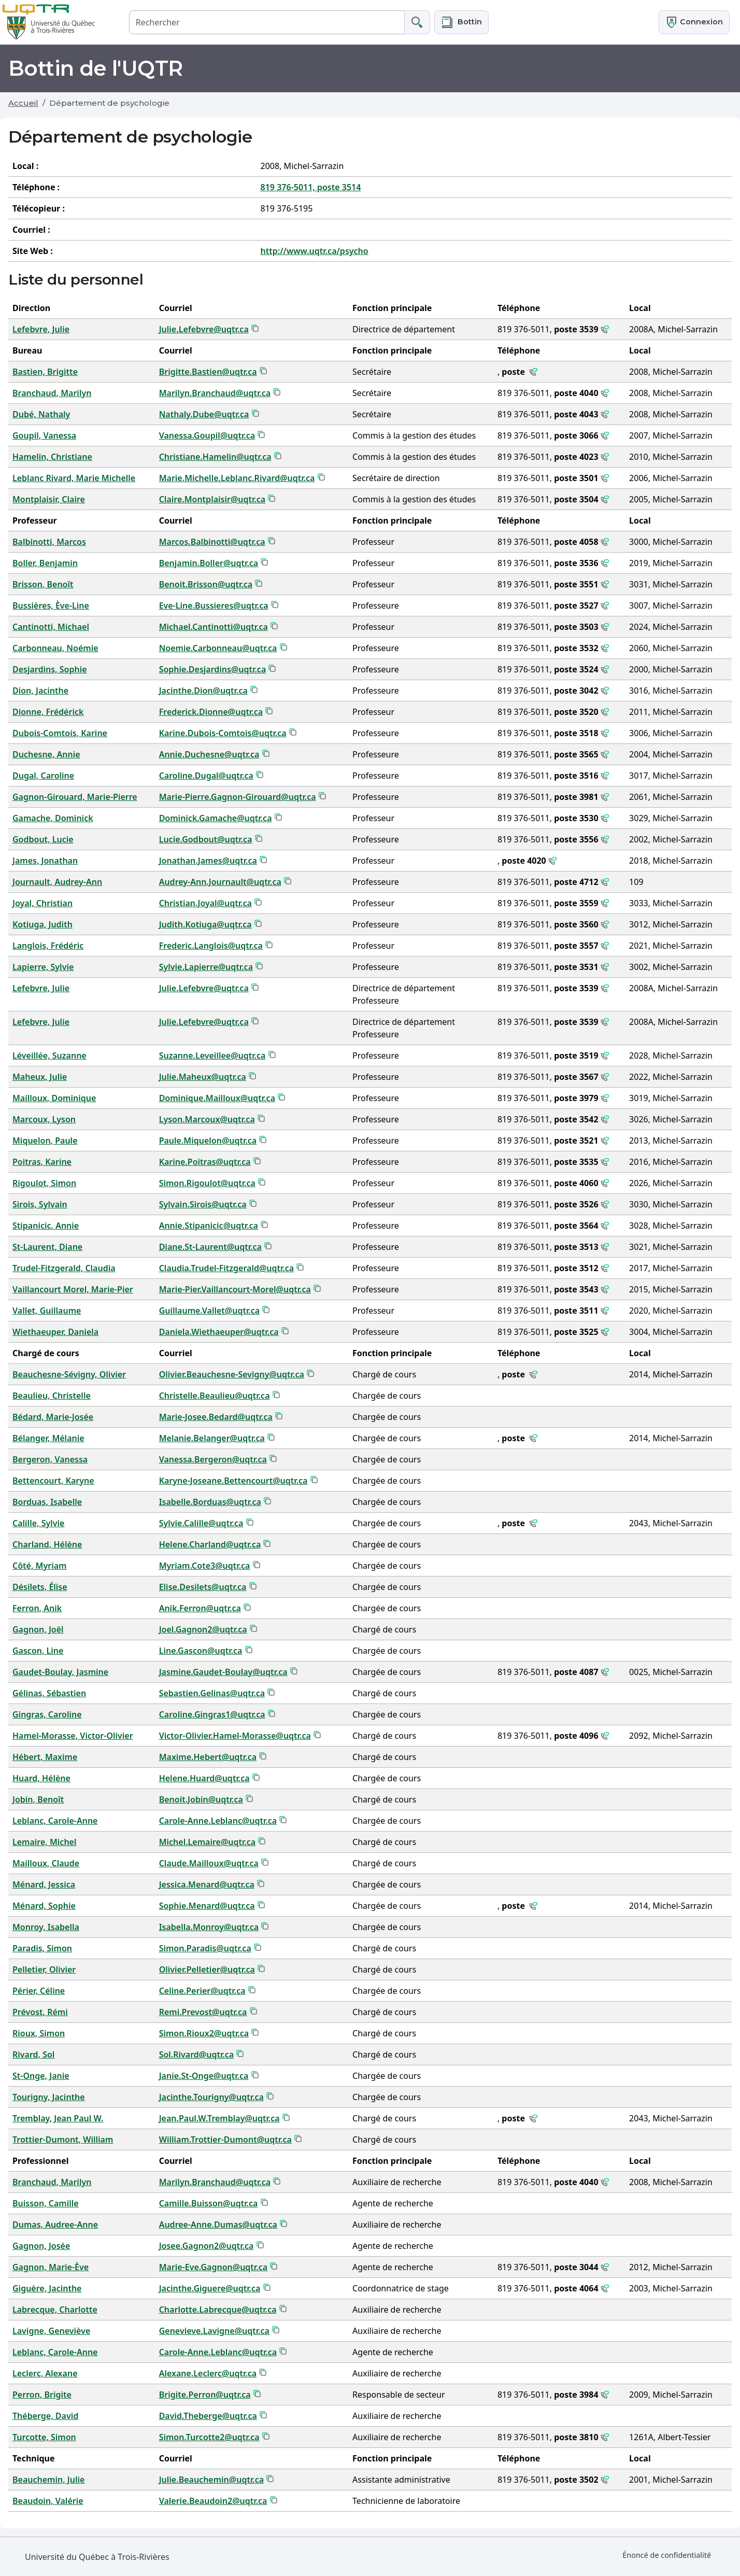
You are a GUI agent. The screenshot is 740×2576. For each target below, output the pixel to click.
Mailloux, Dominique (54, 1098)
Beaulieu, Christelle (51, 1395)
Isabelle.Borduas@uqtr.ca (210, 1502)
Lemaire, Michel (44, 1842)
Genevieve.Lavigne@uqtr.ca (214, 2330)
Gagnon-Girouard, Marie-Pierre (74, 797)
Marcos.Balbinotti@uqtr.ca (212, 541)
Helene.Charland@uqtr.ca (210, 1544)
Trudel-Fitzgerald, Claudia (64, 1268)
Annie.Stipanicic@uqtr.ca (208, 1225)
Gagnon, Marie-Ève (50, 2267)
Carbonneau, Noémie (55, 648)
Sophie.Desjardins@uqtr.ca (212, 669)
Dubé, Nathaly (41, 414)
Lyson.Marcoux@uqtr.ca (207, 1119)
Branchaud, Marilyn (51, 393)
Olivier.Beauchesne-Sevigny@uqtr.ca (231, 1374)
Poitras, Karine (42, 1161)
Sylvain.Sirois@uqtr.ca (203, 1204)
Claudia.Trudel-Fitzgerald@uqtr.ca (226, 1268)
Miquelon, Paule (45, 1140)
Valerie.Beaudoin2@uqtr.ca (213, 2501)
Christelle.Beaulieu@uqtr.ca (214, 1395)
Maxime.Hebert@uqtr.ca (208, 1757)
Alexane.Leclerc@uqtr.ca (208, 2373)
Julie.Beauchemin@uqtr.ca (211, 2479)
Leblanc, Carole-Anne (54, 1820)
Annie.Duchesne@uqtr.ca (209, 754)
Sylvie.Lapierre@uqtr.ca (206, 967)
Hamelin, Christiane (52, 456)
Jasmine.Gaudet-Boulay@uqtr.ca (223, 1672)
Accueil (23, 103)
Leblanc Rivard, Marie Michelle (73, 478)
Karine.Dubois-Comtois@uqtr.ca (223, 733)
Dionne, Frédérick (47, 711)
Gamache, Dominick (52, 818)
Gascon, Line (37, 1650)
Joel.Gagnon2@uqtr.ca (203, 1629)
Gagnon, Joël (38, 1629)
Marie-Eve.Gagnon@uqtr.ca (213, 2267)
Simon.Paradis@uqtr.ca (205, 1948)
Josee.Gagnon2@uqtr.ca (206, 2245)
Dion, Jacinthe (40, 690)
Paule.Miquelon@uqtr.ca (208, 1140)
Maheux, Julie (39, 1076)
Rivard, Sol (33, 2054)
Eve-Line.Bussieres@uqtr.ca (213, 605)
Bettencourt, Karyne (53, 1480)
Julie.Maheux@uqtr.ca (202, 1076)
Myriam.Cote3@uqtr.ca (204, 1565)
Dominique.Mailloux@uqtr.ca (217, 1098)
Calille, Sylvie (38, 1523)
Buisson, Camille (45, 2203)
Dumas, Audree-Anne (55, 2224)
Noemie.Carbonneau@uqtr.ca (218, 648)
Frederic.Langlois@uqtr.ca (211, 945)
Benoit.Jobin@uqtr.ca (201, 1799)
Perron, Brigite (42, 2394)
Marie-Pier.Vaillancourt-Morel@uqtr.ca (235, 1289)
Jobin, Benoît (38, 1799)
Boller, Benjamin (45, 563)
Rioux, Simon (38, 2033)
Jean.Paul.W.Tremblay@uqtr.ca (219, 2118)
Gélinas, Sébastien (49, 1693)
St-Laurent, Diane (47, 1246)
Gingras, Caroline (47, 1714)
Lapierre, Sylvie (43, 967)
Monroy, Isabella (45, 1927)
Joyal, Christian (42, 903)
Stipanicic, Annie (45, 1225)
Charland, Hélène (47, 1544)
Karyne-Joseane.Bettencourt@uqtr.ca (233, 1480)
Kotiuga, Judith (42, 924)
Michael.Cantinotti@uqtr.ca (213, 626)
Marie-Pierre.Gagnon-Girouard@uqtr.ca (237, 797)
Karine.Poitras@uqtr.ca (205, 1161)
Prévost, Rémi (40, 2012)
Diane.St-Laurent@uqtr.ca (210, 1246)
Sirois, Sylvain (39, 1204)
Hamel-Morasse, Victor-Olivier (72, 1735)
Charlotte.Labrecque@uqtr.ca (218, 2309)
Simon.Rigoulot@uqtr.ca (207, 1183)
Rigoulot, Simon (44, 1183)
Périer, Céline (38, 1990)
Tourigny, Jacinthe (48, 2097)
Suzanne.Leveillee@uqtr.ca (212, 1055)
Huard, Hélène (41, 1778)
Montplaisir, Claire (48, 499)
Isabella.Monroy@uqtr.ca (209, 1927)
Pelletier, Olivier (44, 1969)
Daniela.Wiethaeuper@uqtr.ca (219, 1332)
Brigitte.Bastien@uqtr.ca (208, 371)
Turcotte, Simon (44, 2437)
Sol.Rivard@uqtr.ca (196, 2054)
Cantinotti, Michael (50, 626)
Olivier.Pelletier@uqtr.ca (207, 1969)
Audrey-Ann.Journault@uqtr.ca (220, 882)
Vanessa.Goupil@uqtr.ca (207, 435)
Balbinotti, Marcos (49, 541)
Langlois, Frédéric (47, 945)
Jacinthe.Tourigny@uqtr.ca (211, 2097)
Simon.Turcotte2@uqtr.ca (209, 2437)
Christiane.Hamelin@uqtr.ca (215, 456)
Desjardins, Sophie (49, 669)
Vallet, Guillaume (46, 1310)
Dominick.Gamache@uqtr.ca (215, 818)
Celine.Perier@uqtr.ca (202, 1990)
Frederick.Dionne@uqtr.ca (211, 711)
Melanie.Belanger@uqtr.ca (212, 1438)
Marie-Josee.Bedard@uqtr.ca (216, 1417)
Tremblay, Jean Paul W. (57, 2118)
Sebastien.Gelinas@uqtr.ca (212, 1693)
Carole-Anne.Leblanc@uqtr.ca (218, 1820)
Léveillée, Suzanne (49, 1055)
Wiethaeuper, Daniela (55, 1332)
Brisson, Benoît (43, 584)
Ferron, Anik (37, 1608)
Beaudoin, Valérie (47, 2501)
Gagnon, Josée (41, 2245)
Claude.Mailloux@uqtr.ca (209, 1863)
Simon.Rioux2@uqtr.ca (204, 2033)
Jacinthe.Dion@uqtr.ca (203, 690)
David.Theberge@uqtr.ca (208, 2416)
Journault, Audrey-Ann (57, 882)
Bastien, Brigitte (45, 371)
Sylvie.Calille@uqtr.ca (201, 1523)
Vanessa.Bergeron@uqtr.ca (213, 1459)
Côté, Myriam (39, 1565)
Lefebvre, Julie (40, 329)
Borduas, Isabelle (47, 1502)
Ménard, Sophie (44, 1905)
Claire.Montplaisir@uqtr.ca (212, 499)
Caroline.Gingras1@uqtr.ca (212, 1714)
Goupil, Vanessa (44, 435)
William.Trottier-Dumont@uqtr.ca (225, 2139)
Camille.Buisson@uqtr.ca (208, 2203)
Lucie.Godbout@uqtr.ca (205, 839)
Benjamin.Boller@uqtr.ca (209, 563)
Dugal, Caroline (43, 775)
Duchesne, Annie (46, 754)
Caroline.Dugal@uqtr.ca (206, 775)
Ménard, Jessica (43, 1884)
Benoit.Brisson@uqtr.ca (206, 584)
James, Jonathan (45, 860)
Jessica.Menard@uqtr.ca (206, 1884)
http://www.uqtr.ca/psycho (314, 251)
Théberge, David (45, 2416)
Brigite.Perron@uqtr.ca (205, 2394)
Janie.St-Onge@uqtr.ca (204, 2075)
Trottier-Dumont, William (62, 2139)
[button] (461, 22)
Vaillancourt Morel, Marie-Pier (72, 1289)
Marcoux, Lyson (44, 1119)
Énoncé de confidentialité (666, 2555)
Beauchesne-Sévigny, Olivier (69, 1374)
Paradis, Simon (42, 1948)
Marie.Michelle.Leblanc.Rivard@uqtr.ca (237, 478)
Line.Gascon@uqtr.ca (201, 1650)
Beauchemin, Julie (48, 2479)
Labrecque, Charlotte (54, 2309)
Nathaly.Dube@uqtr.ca (204, 414)
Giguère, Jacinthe (46, 2288)
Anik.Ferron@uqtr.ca (200, 1608)
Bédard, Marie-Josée (52, 1417)
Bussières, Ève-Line (50, 605)
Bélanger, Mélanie (48, 1438)
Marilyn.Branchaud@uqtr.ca (215, 393)
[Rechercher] (267, 22)
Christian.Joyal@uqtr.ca (205, 903)
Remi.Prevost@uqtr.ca (203, 2012)
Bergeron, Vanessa (50, 1459)
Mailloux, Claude (45, 1863)
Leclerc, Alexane (45, 2373)
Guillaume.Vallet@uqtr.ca (209, 1310)
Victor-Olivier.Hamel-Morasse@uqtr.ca (235, 1735)
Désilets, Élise (39, 1587)
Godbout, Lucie (43, 839)
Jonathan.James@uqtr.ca (208, 860)
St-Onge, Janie (40, 2075)
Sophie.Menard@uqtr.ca (207, 1905)
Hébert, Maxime (44, 1757)
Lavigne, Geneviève (51, 2330)
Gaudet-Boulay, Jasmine (60, 1672)
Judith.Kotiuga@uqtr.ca (205, 924)
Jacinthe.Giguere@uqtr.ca (210, 2288)
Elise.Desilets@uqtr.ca (203, 1587)
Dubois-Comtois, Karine (59, 733)
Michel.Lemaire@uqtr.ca (207, 1842)
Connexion (694, 22)
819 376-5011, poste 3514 (311, 187)
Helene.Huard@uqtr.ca (204, 1778)
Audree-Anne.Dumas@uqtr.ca (218, 2224)
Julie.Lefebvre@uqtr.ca (204, 329)
